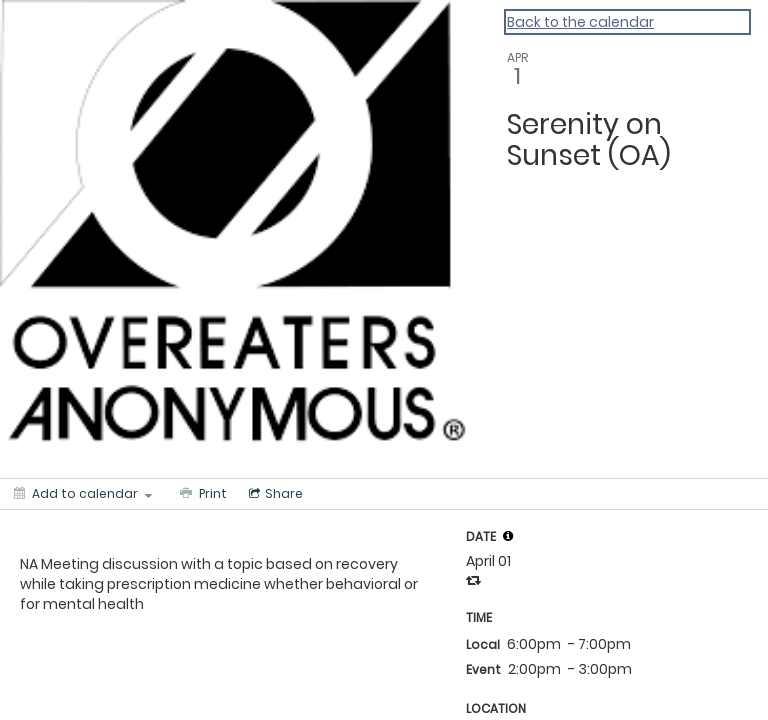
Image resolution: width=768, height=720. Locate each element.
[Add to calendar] (83, 494)
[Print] (201, 494)
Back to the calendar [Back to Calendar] (580, 22)
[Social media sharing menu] (274, 494)
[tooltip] (508, 536)
